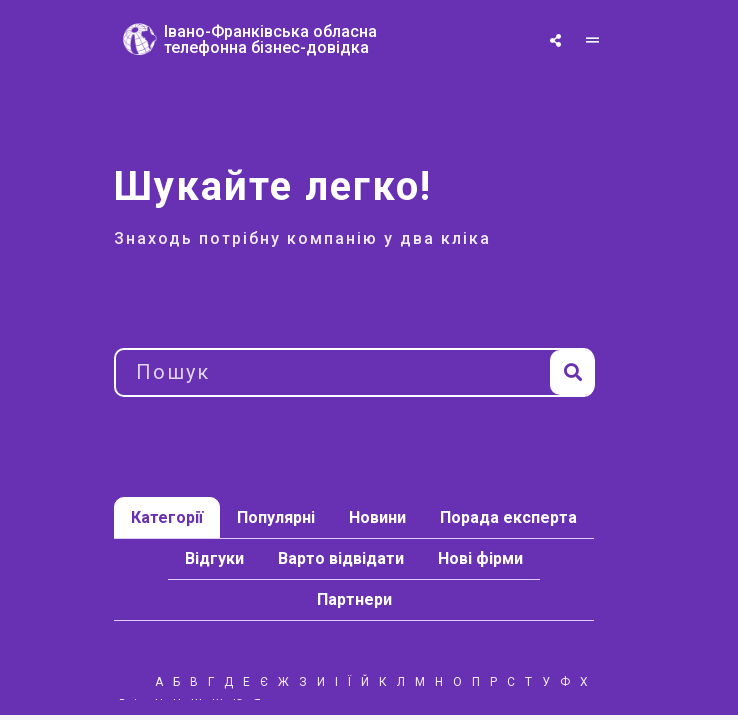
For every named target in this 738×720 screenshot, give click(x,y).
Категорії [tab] (167, 517)
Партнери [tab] (354, 599)
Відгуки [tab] (214, 558)
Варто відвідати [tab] (341, 558)
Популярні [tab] (276, 517)
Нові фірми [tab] (480, 558)
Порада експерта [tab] (508, 517)
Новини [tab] (377, 517)
